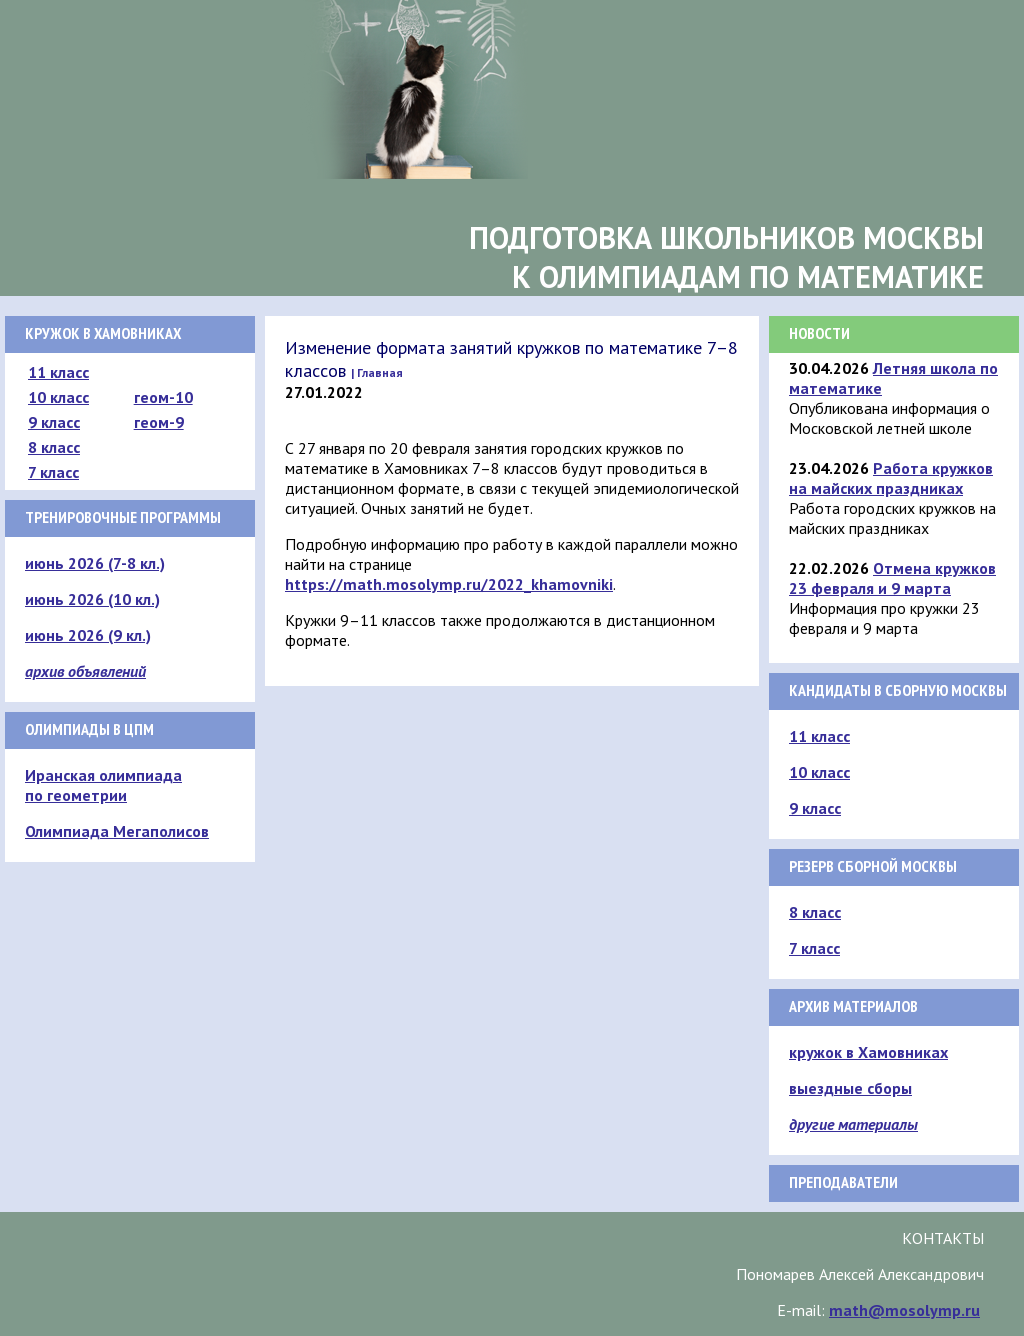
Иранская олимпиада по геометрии (103, 785)
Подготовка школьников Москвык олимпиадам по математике (726, 257)
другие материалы (853, 1124)
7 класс (53, 472)
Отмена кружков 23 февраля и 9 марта (892, 578)
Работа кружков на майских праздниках (891, 478)
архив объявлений (85, 671)
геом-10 (163, 397)
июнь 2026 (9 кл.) (88, 635)
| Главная (377, 372)
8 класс (54, 447)
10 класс (58, 397)
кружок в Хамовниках (868, 1052)
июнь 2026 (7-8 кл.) (95, 563)
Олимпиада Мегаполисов (117, 831)
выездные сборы (850, 1088)
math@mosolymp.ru (904, 1310)
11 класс (58, 372)
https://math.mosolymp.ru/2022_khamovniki (449, 584)
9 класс (54, 422)
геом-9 (159, 422)
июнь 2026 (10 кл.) (92, 599)
